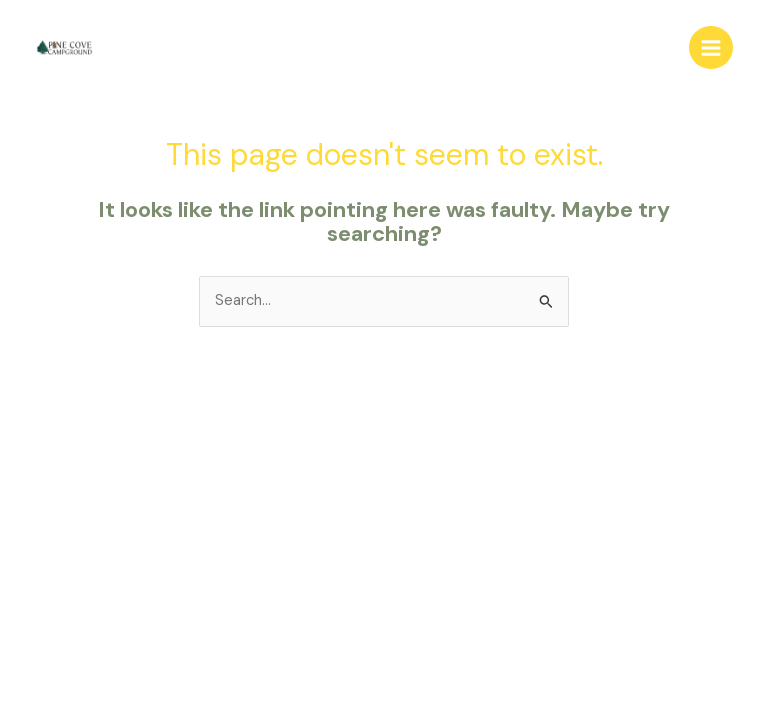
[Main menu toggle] (711, 48)
